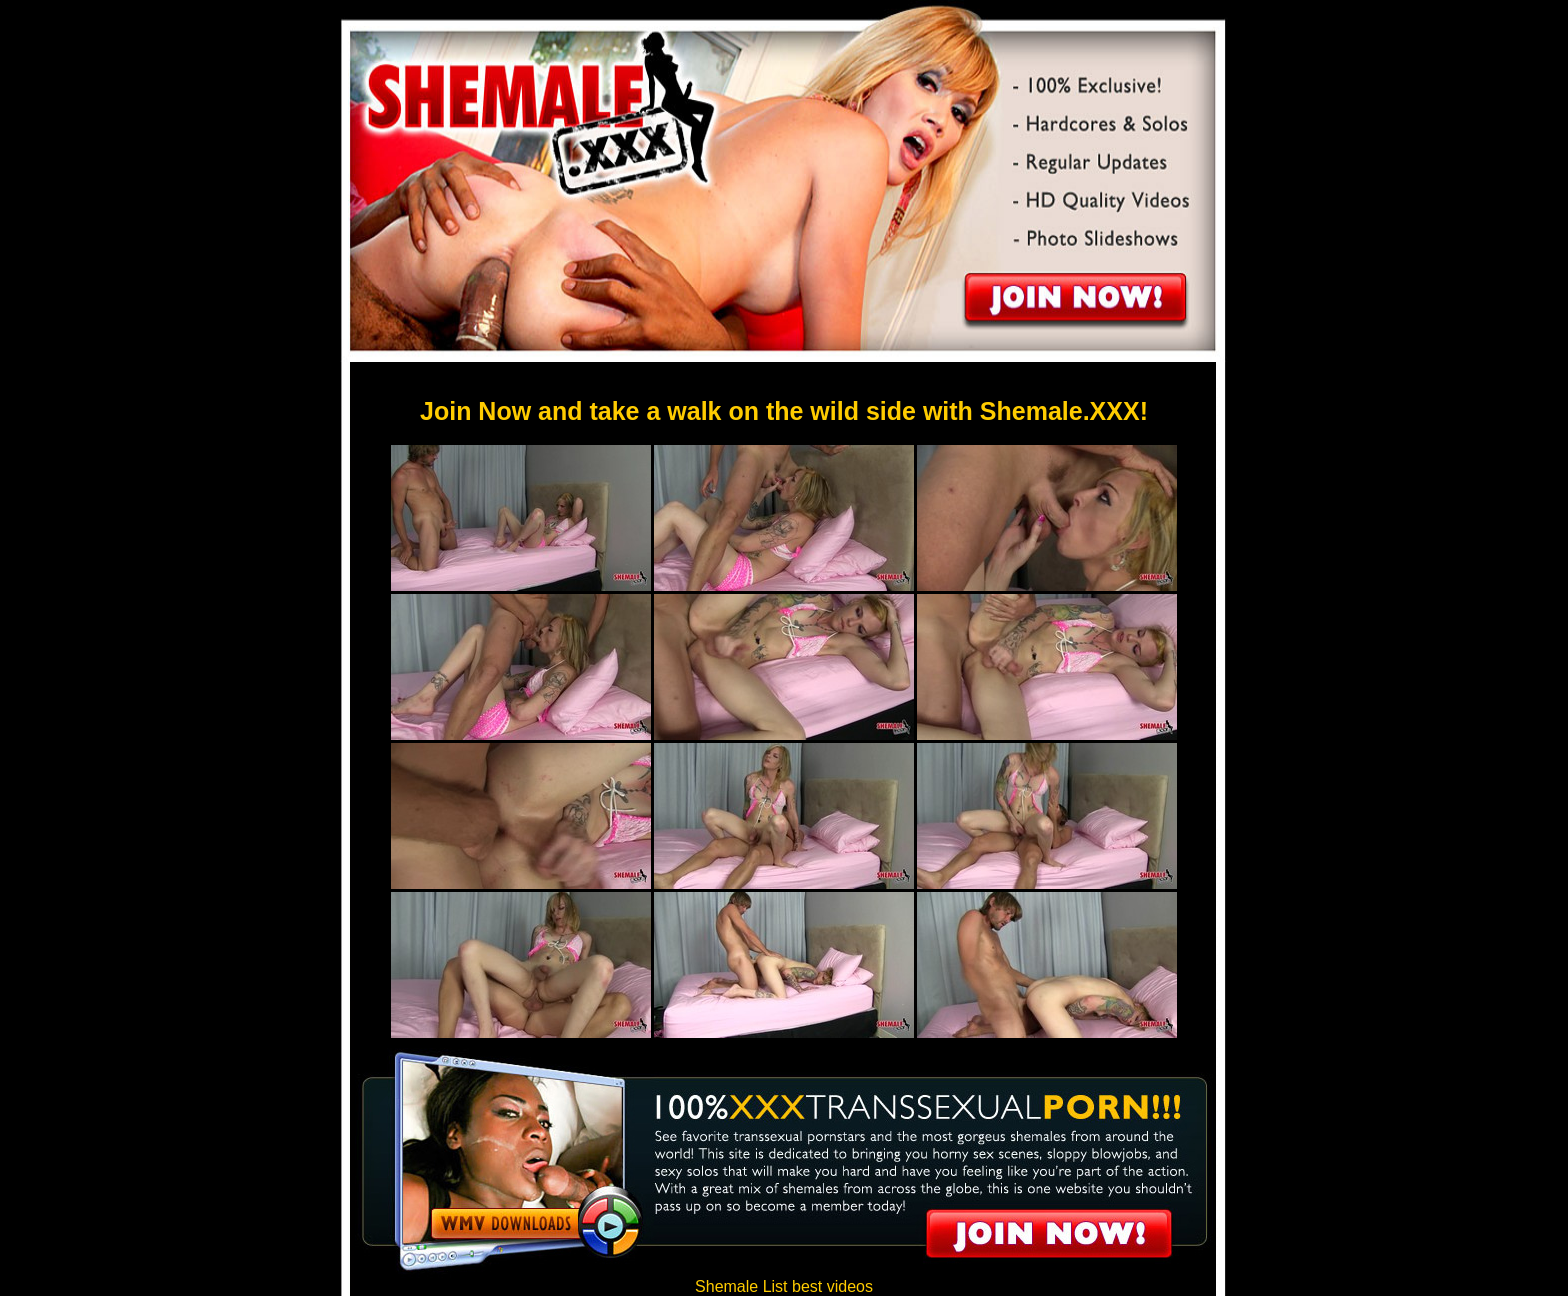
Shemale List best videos (784, 1286)
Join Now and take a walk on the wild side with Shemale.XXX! (784, 411)
